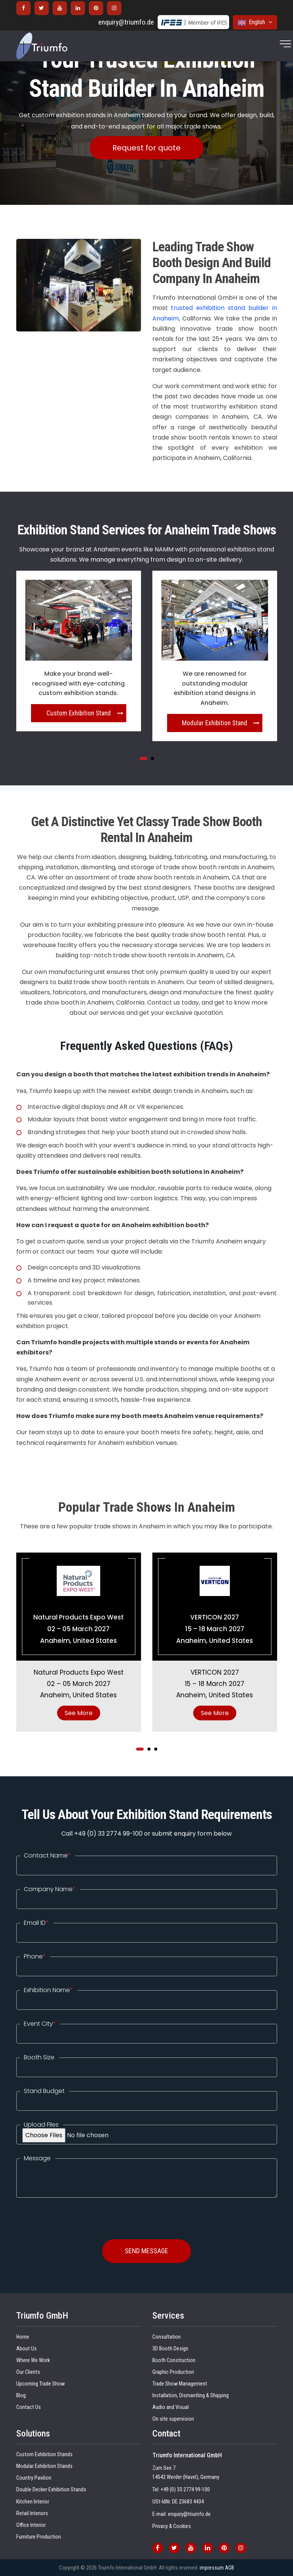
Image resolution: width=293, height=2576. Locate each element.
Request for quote (146, 147)
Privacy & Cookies (171, 2526)
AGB (229, 2568)
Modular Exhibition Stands (44, 2466)
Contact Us (28, 2407)
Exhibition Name (48, 1990)
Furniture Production (38, 2537)
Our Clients (28, 2372)
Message (37, 2158)
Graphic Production (173, 2372)
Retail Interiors (32, 2513)
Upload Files (41, 2125)
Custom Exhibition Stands (44, 2454)
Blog (21, 2395)
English (255, 22)
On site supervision (173, 2419)
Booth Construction (173, 2360)
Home (22, 2337)
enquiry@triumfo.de (126, 22)
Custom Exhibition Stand (79, 713)
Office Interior (31, 2525)
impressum (212, 2568)
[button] (143, 758)
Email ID (36, 1923)
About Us (26, 2348)
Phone (35, 1957)
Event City (40, 2024)
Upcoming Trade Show (40, 2384)
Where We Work (33, 2360)
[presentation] (73, 2212)
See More (79, 1713)
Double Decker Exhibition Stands (51, 2489)
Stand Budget (44, 2091)
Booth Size (39, 2057)
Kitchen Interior (32, 2502)
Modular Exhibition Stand (214, 723)
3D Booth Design (170, 2348)
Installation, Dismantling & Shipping (190, 2395)
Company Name (50, 1889)
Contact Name (47, 1856)
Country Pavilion (33, 2478)
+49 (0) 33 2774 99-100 (185, 2489)
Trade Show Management (179, 2384)
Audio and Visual (170, 2407)
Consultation (166, 2337)
